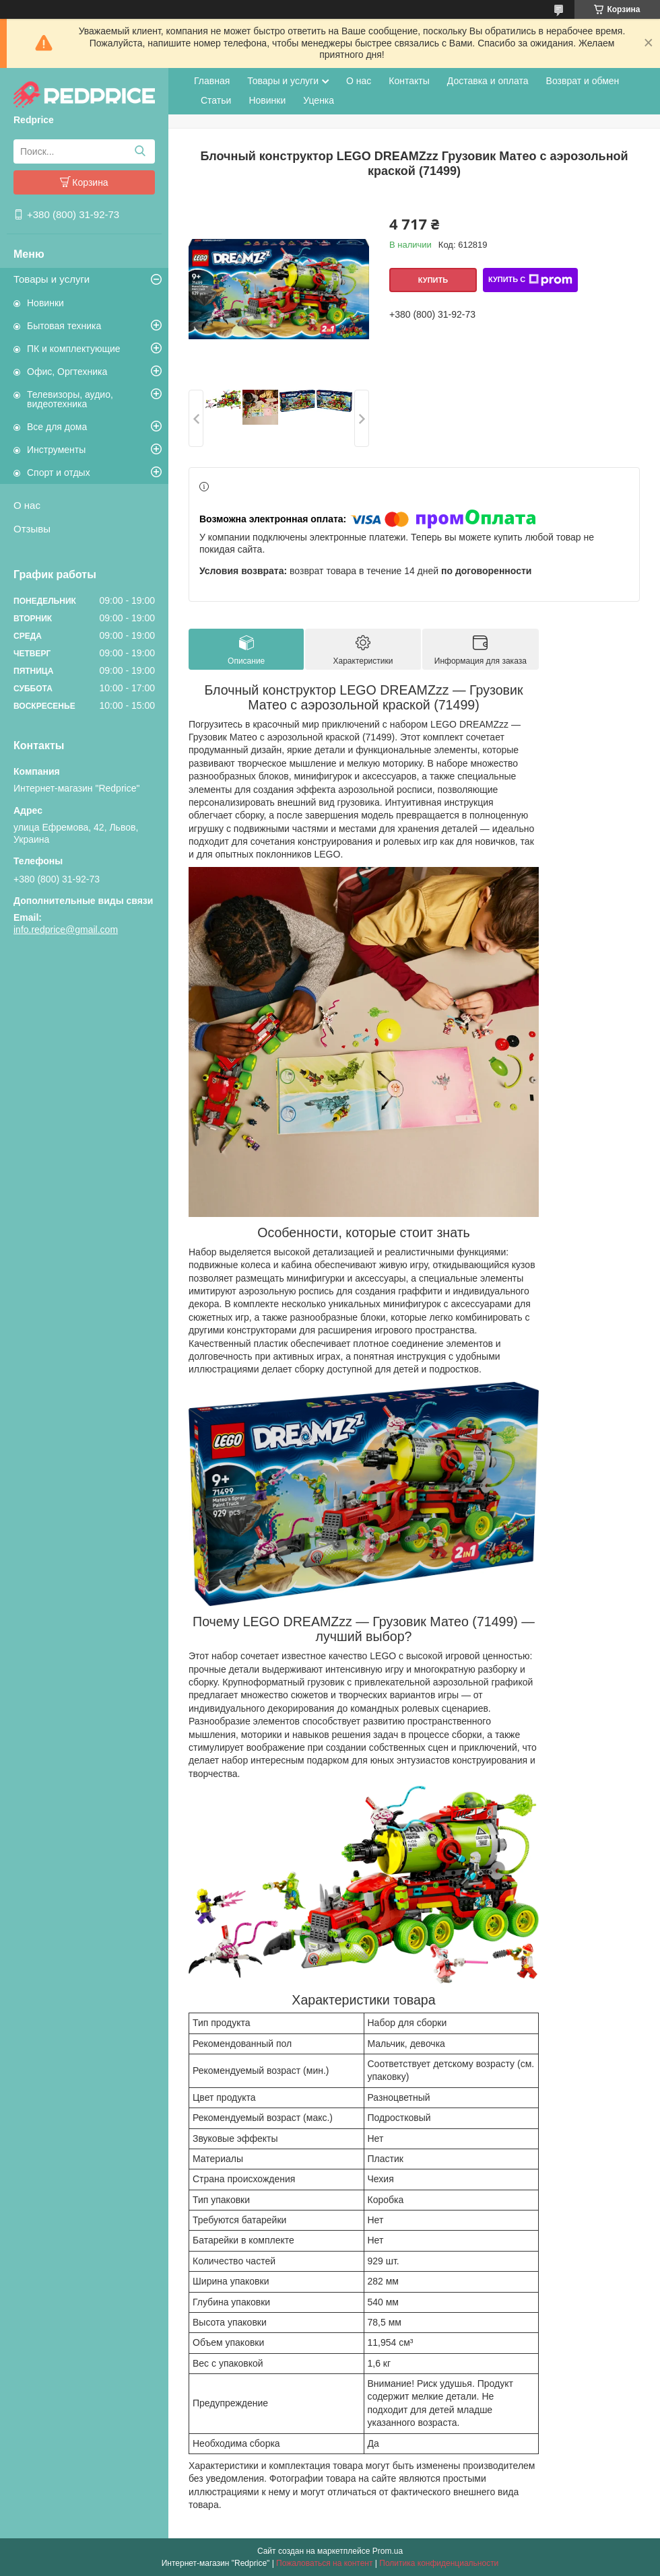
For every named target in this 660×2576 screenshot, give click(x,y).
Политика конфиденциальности (438, 2563)
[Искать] (140, 151)
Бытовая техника (64, 325)
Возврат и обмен (583, 80)
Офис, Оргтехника (67, 371)
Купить (433, 280)
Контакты (409, 80)
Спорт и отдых (58, 472)
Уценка (318, 100)
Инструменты (56, 449)
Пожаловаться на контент (324, 2563)
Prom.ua (387, 2551)
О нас (26, 505)
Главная (212, 80)
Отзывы (32, 528)
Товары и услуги (51, 279)
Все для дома (57, 426)
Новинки (45, 303)
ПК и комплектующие (74, 348)
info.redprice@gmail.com (65, 929)
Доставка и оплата (488, 80)
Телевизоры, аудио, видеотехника (70, 399)
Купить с (530, 280)
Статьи (216, 100)
